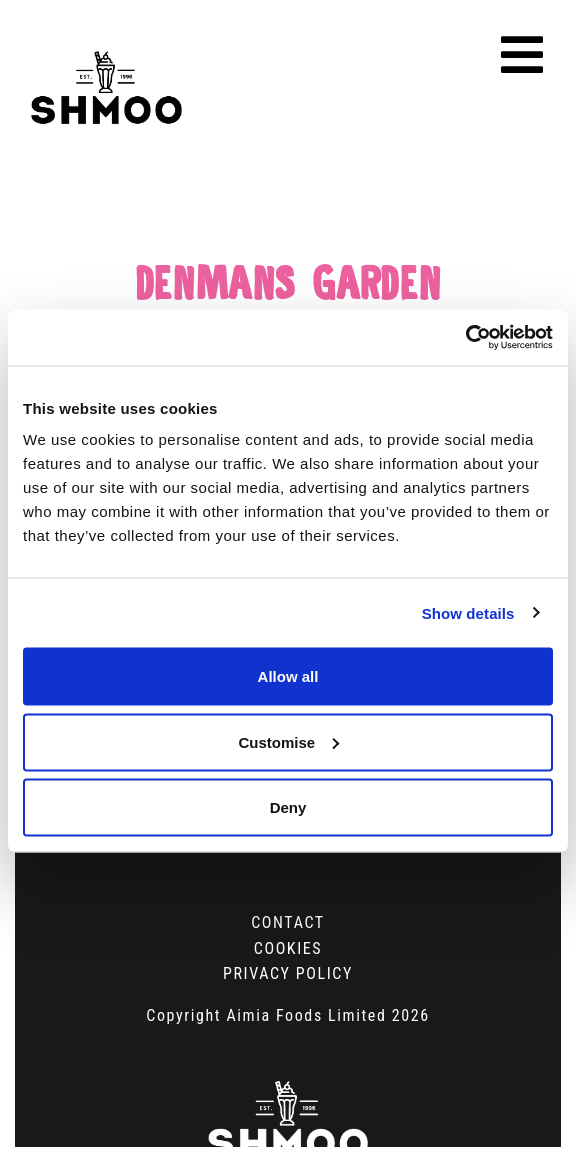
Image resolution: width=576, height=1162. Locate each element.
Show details (468, 612)
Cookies (288, 948)
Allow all (288, 676)
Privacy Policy (288, 973)
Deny (288, 807)
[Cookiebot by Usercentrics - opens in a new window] (465, 338)
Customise (288, 741)
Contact (288, 922)
